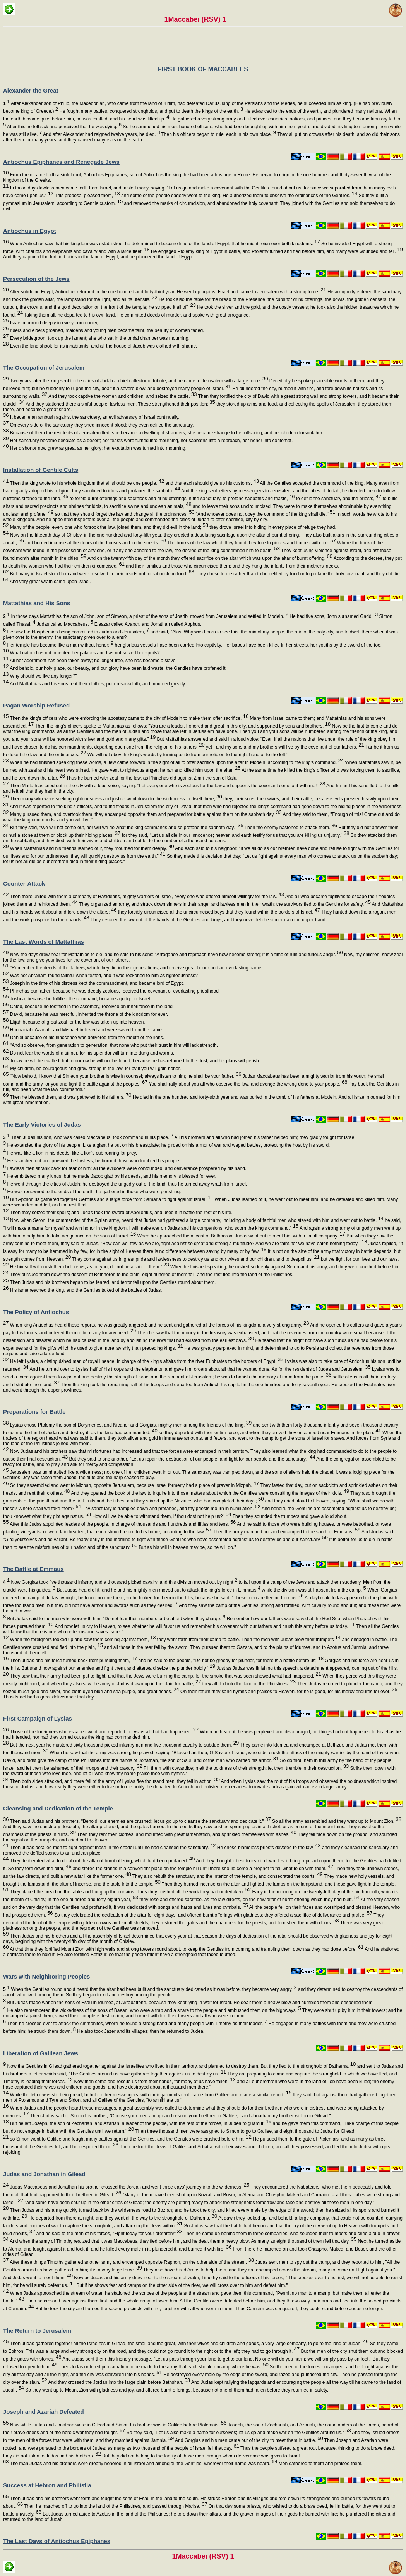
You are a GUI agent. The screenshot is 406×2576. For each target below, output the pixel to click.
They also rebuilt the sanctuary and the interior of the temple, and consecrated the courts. (227, 1876)
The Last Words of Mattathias (43, 941)
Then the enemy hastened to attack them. (290, 827)
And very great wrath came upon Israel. (50, 581)
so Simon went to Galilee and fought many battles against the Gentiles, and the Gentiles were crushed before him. (130, 2139)
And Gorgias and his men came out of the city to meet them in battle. (248, 2440)
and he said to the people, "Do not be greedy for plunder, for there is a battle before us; (230, 1660)
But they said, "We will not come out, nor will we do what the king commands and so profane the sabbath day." (126, 827)
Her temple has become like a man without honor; (59, 645)
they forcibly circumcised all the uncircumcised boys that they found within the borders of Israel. (218, 912)
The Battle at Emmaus (33, 1569)
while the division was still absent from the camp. (313, 1590)
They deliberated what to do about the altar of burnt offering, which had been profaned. (102, 1861)
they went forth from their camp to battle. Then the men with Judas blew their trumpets (248, 1639)
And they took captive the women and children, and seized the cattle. (122, 396)
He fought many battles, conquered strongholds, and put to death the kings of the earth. (150, 111)
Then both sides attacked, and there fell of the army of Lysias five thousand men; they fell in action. (114, 1781)
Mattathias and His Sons (36, 603)
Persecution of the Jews (36, 278)
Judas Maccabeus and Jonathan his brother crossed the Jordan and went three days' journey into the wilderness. (129, 2187)
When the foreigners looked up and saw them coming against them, (82, 1639)
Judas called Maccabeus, (64, 624)
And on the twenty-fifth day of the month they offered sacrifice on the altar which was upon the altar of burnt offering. (209, 558)
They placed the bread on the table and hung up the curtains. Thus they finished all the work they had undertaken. (130, 1892)
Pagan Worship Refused (36, 705)
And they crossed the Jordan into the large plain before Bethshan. (118, 2382)
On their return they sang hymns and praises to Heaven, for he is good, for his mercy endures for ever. (288, 1691)
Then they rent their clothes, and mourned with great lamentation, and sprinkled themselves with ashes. (186, 1834)
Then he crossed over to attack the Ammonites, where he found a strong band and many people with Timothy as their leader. (136, 2023)
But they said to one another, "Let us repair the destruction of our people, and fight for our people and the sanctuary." (191, 1459)
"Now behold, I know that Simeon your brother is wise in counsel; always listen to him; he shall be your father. (125, 1076)
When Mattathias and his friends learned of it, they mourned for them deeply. (91, 848)
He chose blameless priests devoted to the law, (268, 1847)
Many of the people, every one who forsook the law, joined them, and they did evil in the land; (108, 527)
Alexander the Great (30, 90)
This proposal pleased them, (86, 195)
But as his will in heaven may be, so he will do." (186, 1547)
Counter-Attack (24, 883)
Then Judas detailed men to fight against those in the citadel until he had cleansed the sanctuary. (112, 1847)
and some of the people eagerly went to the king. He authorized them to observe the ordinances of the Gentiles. (239, 195)
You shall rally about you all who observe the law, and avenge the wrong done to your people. (247, 1084)
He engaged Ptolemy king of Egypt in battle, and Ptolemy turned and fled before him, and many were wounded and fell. (276, 251)
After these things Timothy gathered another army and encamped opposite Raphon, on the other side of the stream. (131, 2262)
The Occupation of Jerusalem (43, 367)
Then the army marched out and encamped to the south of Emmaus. (286, 1532)
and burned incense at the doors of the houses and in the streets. (95, 542)
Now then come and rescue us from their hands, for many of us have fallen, (154, 2081)
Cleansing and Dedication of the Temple (58, 1808)
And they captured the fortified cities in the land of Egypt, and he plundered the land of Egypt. (98, 257)
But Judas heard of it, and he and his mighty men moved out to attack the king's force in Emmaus (157, 1590)
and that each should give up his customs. (211, 483)
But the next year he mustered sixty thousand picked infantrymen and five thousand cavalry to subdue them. (124, 1745)
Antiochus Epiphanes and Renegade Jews (61, 161)
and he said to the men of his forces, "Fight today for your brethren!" (109, 2233)
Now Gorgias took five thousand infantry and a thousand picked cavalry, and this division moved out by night (120, 1582)
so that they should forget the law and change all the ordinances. (124, 514)
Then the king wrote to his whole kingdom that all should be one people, (86, 483)
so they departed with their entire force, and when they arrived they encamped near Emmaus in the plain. (269, 1432)
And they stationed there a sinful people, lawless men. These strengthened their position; (120, 404)
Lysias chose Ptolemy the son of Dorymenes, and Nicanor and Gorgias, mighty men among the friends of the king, (130, 1425)
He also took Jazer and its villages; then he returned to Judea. (140, 2031)
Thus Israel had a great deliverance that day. (49, 1697)
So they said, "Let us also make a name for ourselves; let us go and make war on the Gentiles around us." (238, 2432)
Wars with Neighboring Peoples (46, 1976)
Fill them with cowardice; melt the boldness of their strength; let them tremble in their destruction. (245, 1768)
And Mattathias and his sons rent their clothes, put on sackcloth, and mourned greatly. (97, 684)
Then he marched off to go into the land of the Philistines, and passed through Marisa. (115, 2506)
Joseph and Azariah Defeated (43, 2411)
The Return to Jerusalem (37, 2330)
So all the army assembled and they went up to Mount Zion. (336, 1821)
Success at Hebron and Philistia (47, 2485)
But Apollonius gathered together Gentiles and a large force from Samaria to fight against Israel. (111, 1199)
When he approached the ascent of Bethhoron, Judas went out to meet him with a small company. (240, 1236)
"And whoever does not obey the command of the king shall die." (265, 514)
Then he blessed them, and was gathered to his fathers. (70, 1097)
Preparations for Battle (34, 1411)
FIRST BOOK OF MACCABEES (203, 69)
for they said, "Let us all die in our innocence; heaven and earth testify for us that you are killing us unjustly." (234, 835)
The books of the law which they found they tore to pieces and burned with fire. (251, 542)
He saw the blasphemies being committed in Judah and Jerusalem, (77, 632)
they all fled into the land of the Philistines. (248, 1683)
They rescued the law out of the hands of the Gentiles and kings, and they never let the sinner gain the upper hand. (208, 919)
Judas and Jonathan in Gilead (44, 2174)
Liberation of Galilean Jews (40, 2053)
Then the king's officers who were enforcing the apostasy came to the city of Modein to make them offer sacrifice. (128, 718)
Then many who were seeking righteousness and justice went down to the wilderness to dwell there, (115, 799)
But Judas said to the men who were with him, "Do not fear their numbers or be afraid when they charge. (115, 1618)
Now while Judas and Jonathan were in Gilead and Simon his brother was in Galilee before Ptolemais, (117, 2425)
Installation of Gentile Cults (40, 469)
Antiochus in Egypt (29, 230)
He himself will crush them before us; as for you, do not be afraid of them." (89, 1267)
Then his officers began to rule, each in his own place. (218, 134)
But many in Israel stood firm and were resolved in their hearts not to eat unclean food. (101, 573)
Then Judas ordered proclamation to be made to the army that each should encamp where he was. (163, 2367)
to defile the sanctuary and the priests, (338, 498)
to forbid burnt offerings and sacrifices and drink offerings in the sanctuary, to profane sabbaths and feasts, (182, 498)
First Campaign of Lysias (37, 1718)
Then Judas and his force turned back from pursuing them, (73, 1660)
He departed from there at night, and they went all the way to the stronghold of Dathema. (122, 2218)
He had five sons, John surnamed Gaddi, (333, 616)
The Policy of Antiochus (36, 1312)
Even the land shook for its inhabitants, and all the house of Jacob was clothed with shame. (103, 346)
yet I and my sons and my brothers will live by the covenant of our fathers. (284, 747)
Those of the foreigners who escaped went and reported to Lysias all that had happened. (104, 1732)
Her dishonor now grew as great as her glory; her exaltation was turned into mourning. (98, 448)
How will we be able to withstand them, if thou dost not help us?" (161, 1516)
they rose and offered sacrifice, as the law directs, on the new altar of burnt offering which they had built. (249, 1899)
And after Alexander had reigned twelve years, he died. (101, 134)
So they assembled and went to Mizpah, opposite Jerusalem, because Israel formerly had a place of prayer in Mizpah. (134, 1485)
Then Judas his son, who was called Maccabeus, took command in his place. (88, 1137)
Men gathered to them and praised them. (319, 2463)
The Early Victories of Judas (42, 1124)
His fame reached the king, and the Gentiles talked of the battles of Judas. (85, 1290)
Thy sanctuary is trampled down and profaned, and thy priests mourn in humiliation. (170, 1508)
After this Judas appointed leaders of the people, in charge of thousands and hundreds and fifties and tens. (122, 1524)
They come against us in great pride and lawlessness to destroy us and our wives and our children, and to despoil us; (195, 1259)
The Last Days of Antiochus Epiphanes (56, 2541)
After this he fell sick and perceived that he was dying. (64, 126)
